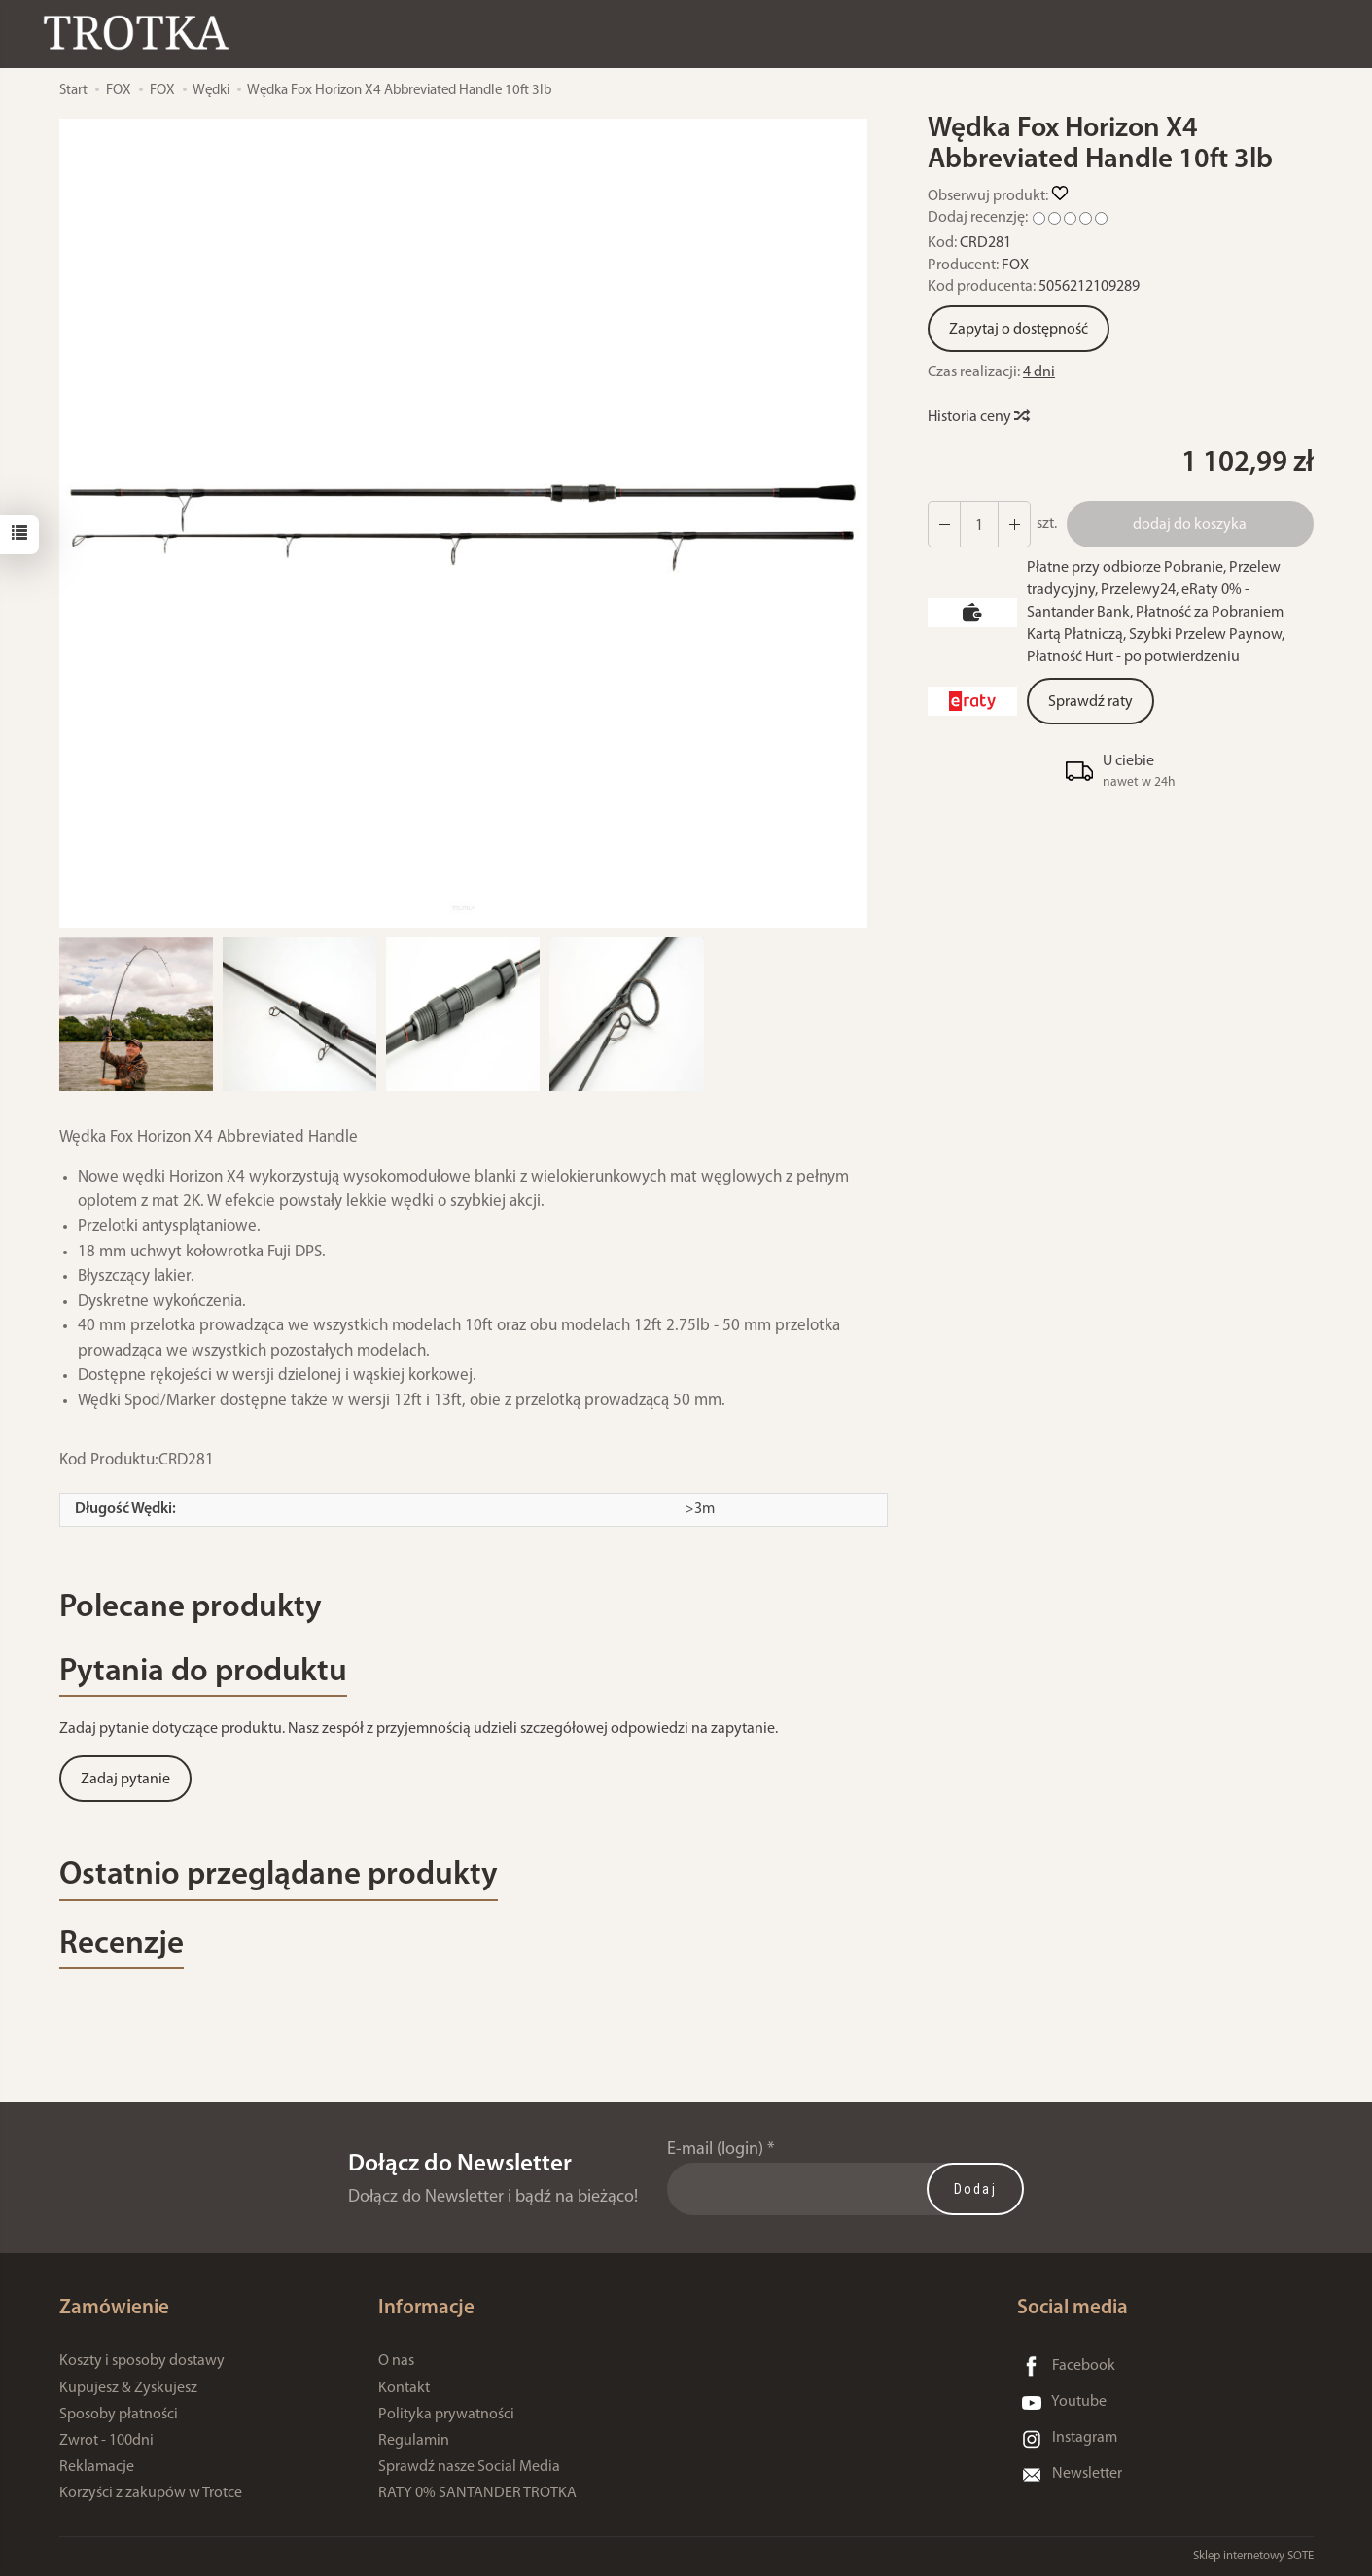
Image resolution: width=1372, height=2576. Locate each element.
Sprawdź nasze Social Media (469, 2467)
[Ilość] (979, 524)
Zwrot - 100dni (106, 2441)
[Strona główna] (141, 32)
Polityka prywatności (446, 2414)
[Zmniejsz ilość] (1014, 524)
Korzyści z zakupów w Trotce (150, 2493)
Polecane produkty (190, 1608)
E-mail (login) (715, 2149)
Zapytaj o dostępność (1018, 329)
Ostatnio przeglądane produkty (278, 1875)
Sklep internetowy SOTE (1253, 2556)
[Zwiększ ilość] (944, 524)
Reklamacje (96, 2467)
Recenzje (121, 1944)
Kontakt (404, 2388)
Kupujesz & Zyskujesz (128, 2388)
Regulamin (413, 2441)
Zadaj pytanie (125, 1779)
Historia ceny (978, 417)
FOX (1015, 265)
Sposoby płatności (118, 2414)
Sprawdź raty (1090, 702)
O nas (396, 2361)
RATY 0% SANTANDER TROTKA (477, 2493)
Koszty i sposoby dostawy (142, 2361)
